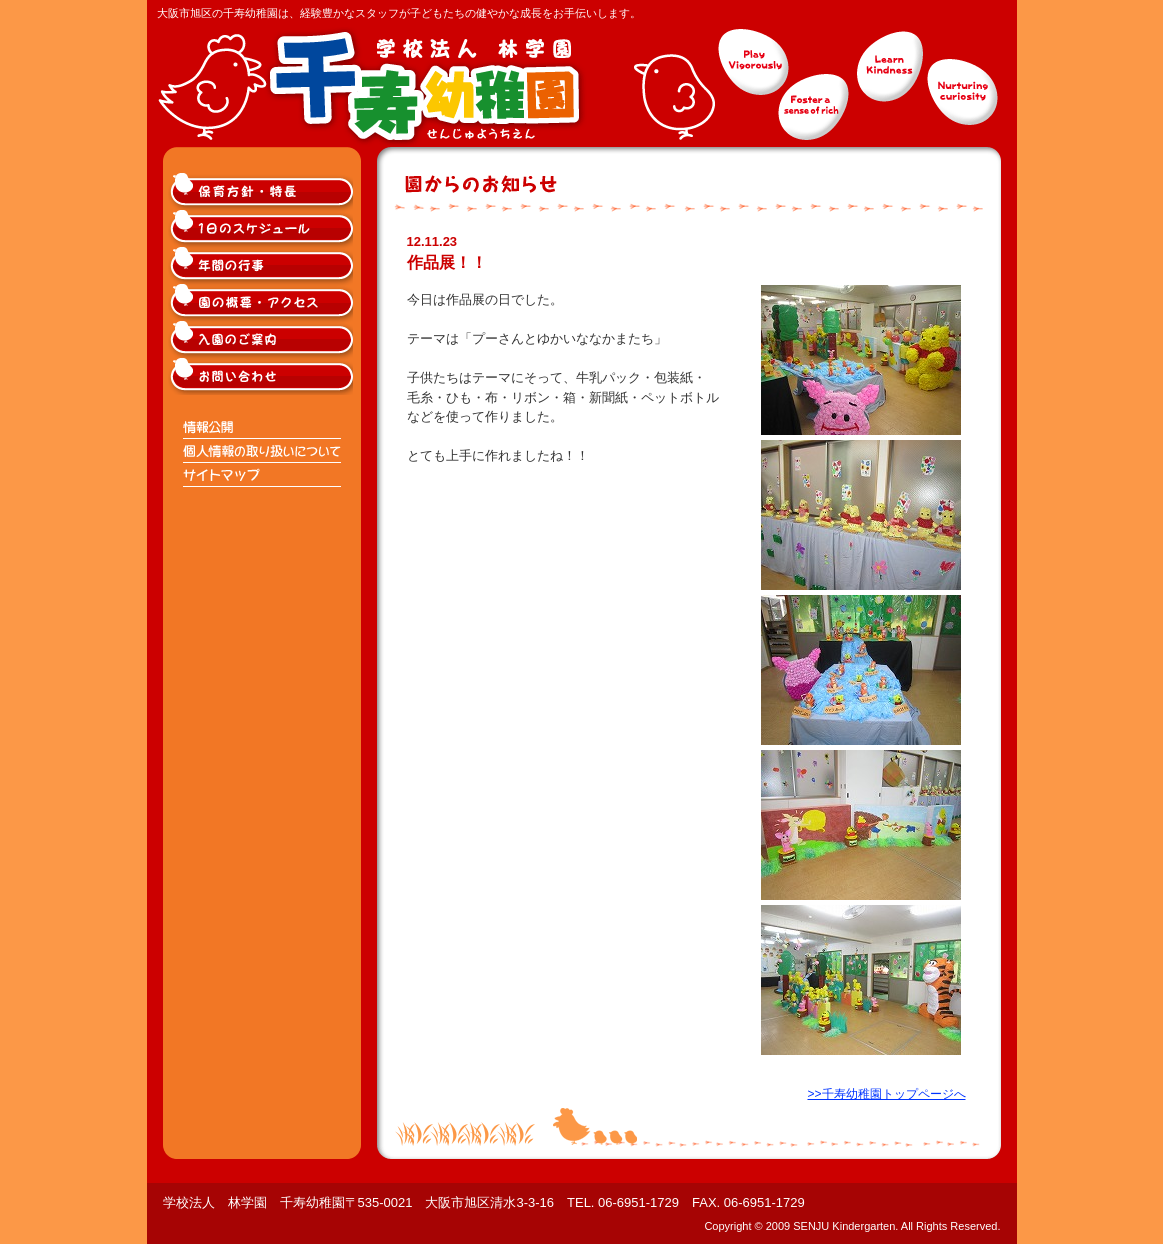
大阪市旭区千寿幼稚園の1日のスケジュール (263, 228)
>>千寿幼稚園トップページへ (886, 1094)
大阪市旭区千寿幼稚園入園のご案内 (263, 339)
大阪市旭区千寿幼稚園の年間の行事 (263, 265)
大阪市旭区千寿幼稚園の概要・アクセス (263, 302)
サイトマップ (263, 475)
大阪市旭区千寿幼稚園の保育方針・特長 (263, 191)
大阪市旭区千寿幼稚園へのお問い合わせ (263, 376)
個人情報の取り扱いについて (263, 451)
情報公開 (263, 427)
